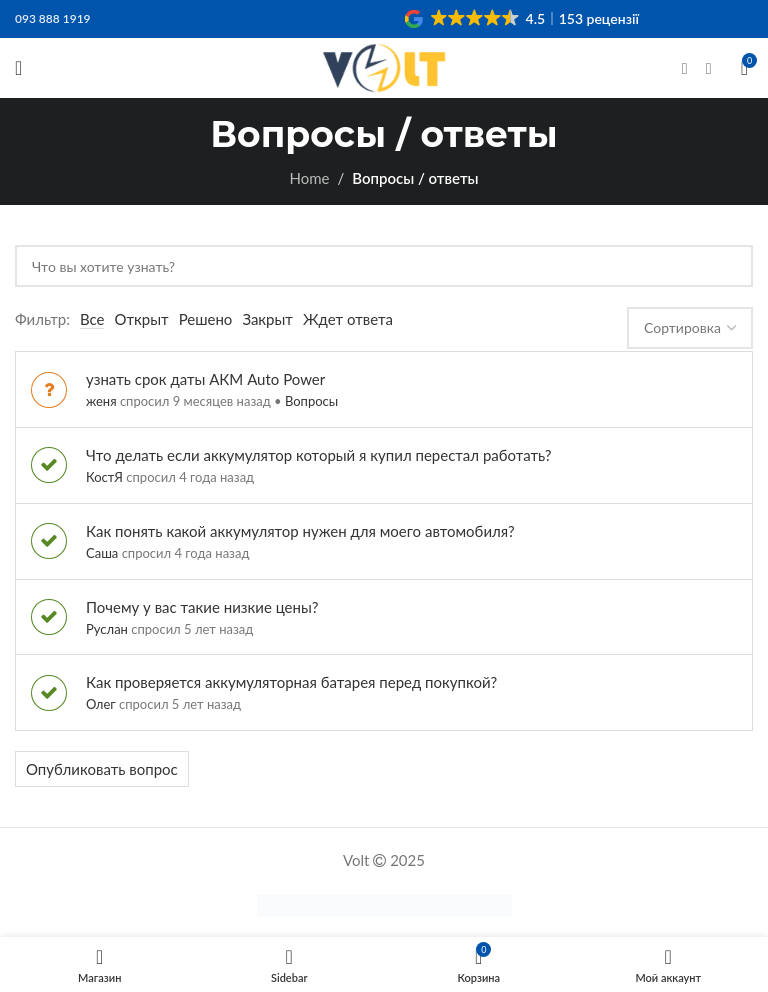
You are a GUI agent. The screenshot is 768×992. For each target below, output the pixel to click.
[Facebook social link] (685, 68)
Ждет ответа (348, 319)
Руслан (107, 629)
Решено (206, 319)
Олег (101, 704)
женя (101, 401)
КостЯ (104, 477)
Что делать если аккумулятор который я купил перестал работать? (319, 455)
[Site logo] (384, 66)
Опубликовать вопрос (102, 769)
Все (92, 319)
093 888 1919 (53, 18)
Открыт (141, 319)
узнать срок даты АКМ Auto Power (205, 379)
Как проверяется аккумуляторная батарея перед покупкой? (291, 682)
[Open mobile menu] (18, 68)
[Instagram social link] (709, 68)
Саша (102, 553)
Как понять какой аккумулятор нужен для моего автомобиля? (300, 531)
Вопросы (311, 401)
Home (309, 178)
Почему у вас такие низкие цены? (202, 607)
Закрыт (267, 319)
